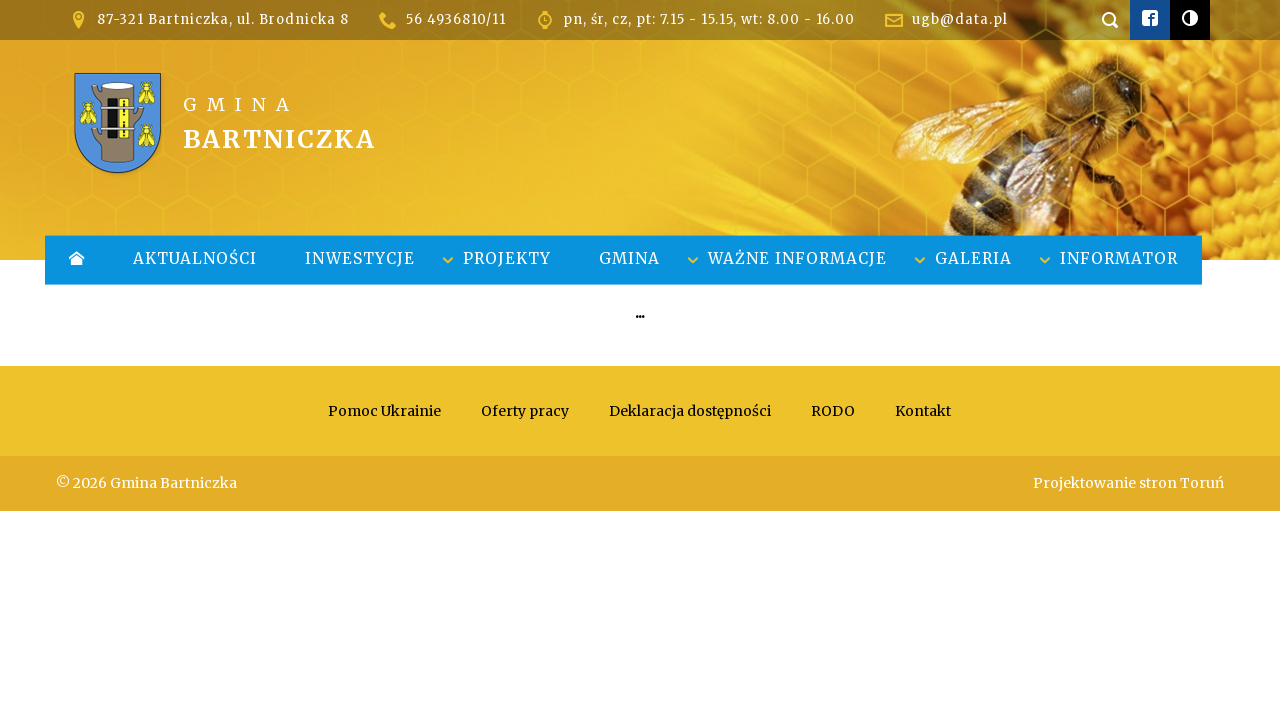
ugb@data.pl (960, 19)
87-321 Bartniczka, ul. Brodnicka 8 (223, 19)
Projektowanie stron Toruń (1128, 483)
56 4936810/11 (456, 19)
